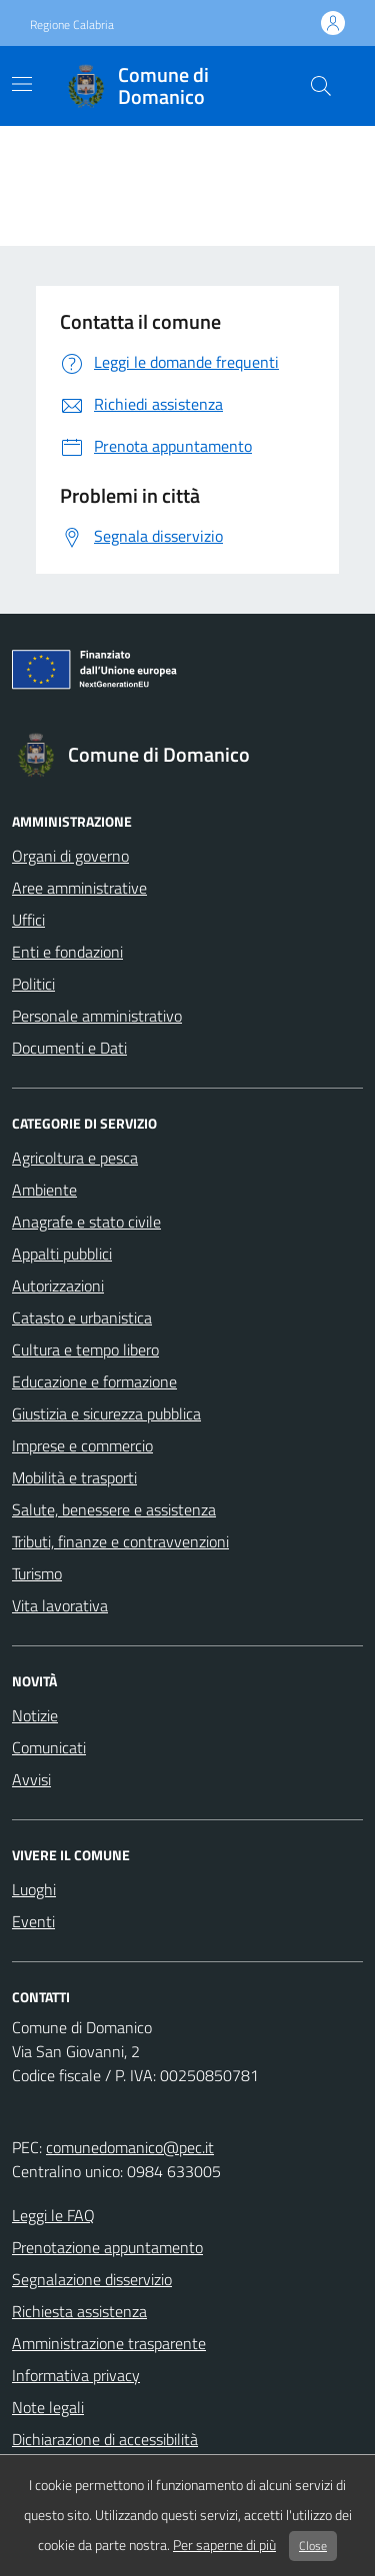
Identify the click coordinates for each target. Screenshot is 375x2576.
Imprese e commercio (82, 1445)
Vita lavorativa (60, 1605)
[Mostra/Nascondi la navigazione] (22, 84)
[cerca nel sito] (321, 86)
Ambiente (44, 1190)
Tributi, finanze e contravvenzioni (120, 1541)
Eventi (33, 1921)
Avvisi (31, 1779)
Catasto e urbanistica (82, 1317)
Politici (33, 984)
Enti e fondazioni (67, 952)
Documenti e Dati (69, 1048)
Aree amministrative (79, 888)
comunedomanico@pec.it (130, 2147)
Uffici (28, 920)
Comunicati (49, 1747)
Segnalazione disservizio (92, 2279)
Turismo (37, 1573)
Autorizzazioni (58, 1285)
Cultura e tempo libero (85, 1349)
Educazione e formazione (94, 1381)
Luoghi (34, 1889)
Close (313, 2545)
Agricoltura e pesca (75, 1158)
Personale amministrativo (97, 1016)
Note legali (48, 2407)
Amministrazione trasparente (109, 2343)
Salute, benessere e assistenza (114, 1509)
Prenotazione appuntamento (107, 2247)
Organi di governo (70, 856)
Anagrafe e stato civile (86, 1222)
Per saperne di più (224, 2545)
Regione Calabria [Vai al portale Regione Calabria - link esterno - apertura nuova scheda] (72, 25)
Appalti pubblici (62, 1254)
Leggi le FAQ (53, 2215)
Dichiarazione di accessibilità (105, 2439)
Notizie (35, 1715)
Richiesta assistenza (79, 2311)
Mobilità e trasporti (74, 1477)
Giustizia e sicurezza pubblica (106, 1413)
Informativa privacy (76, 2375)
